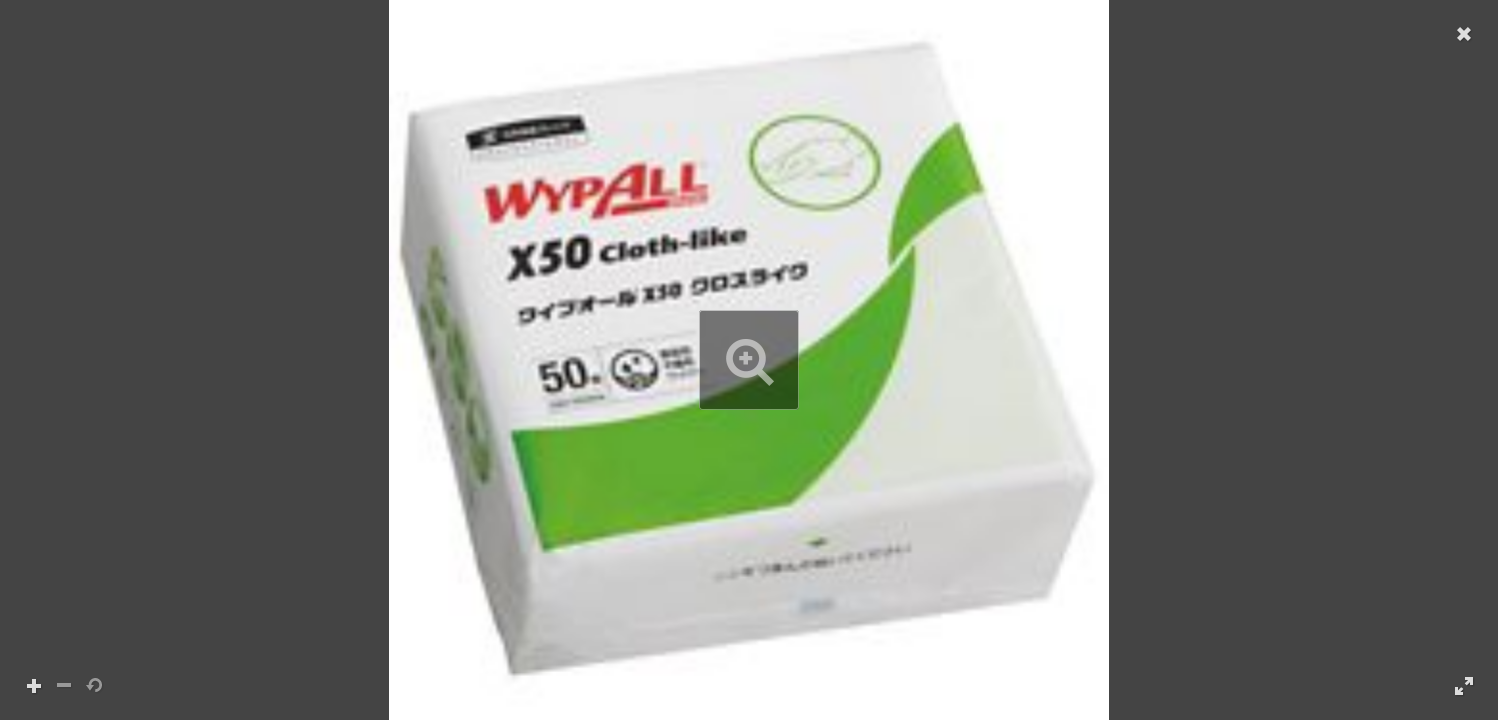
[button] (749, 360)
